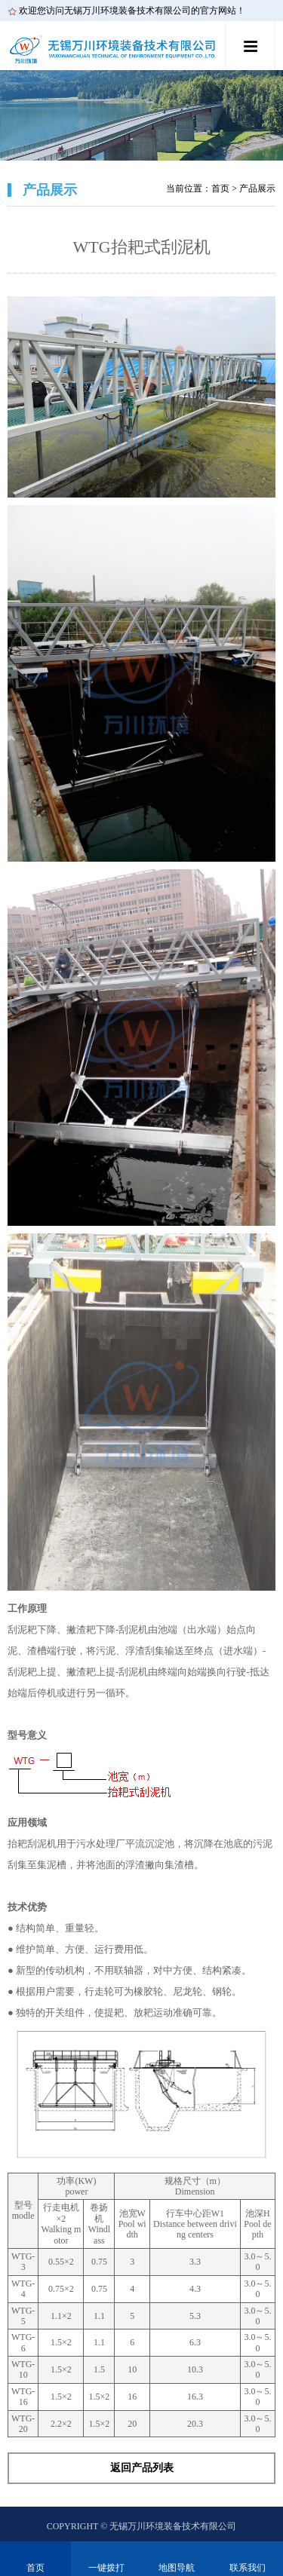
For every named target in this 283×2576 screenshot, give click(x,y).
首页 (220, 188)
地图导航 (176, 2567)
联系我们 (247, 2567)
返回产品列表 (142, 2467)
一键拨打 (106, 2567)
